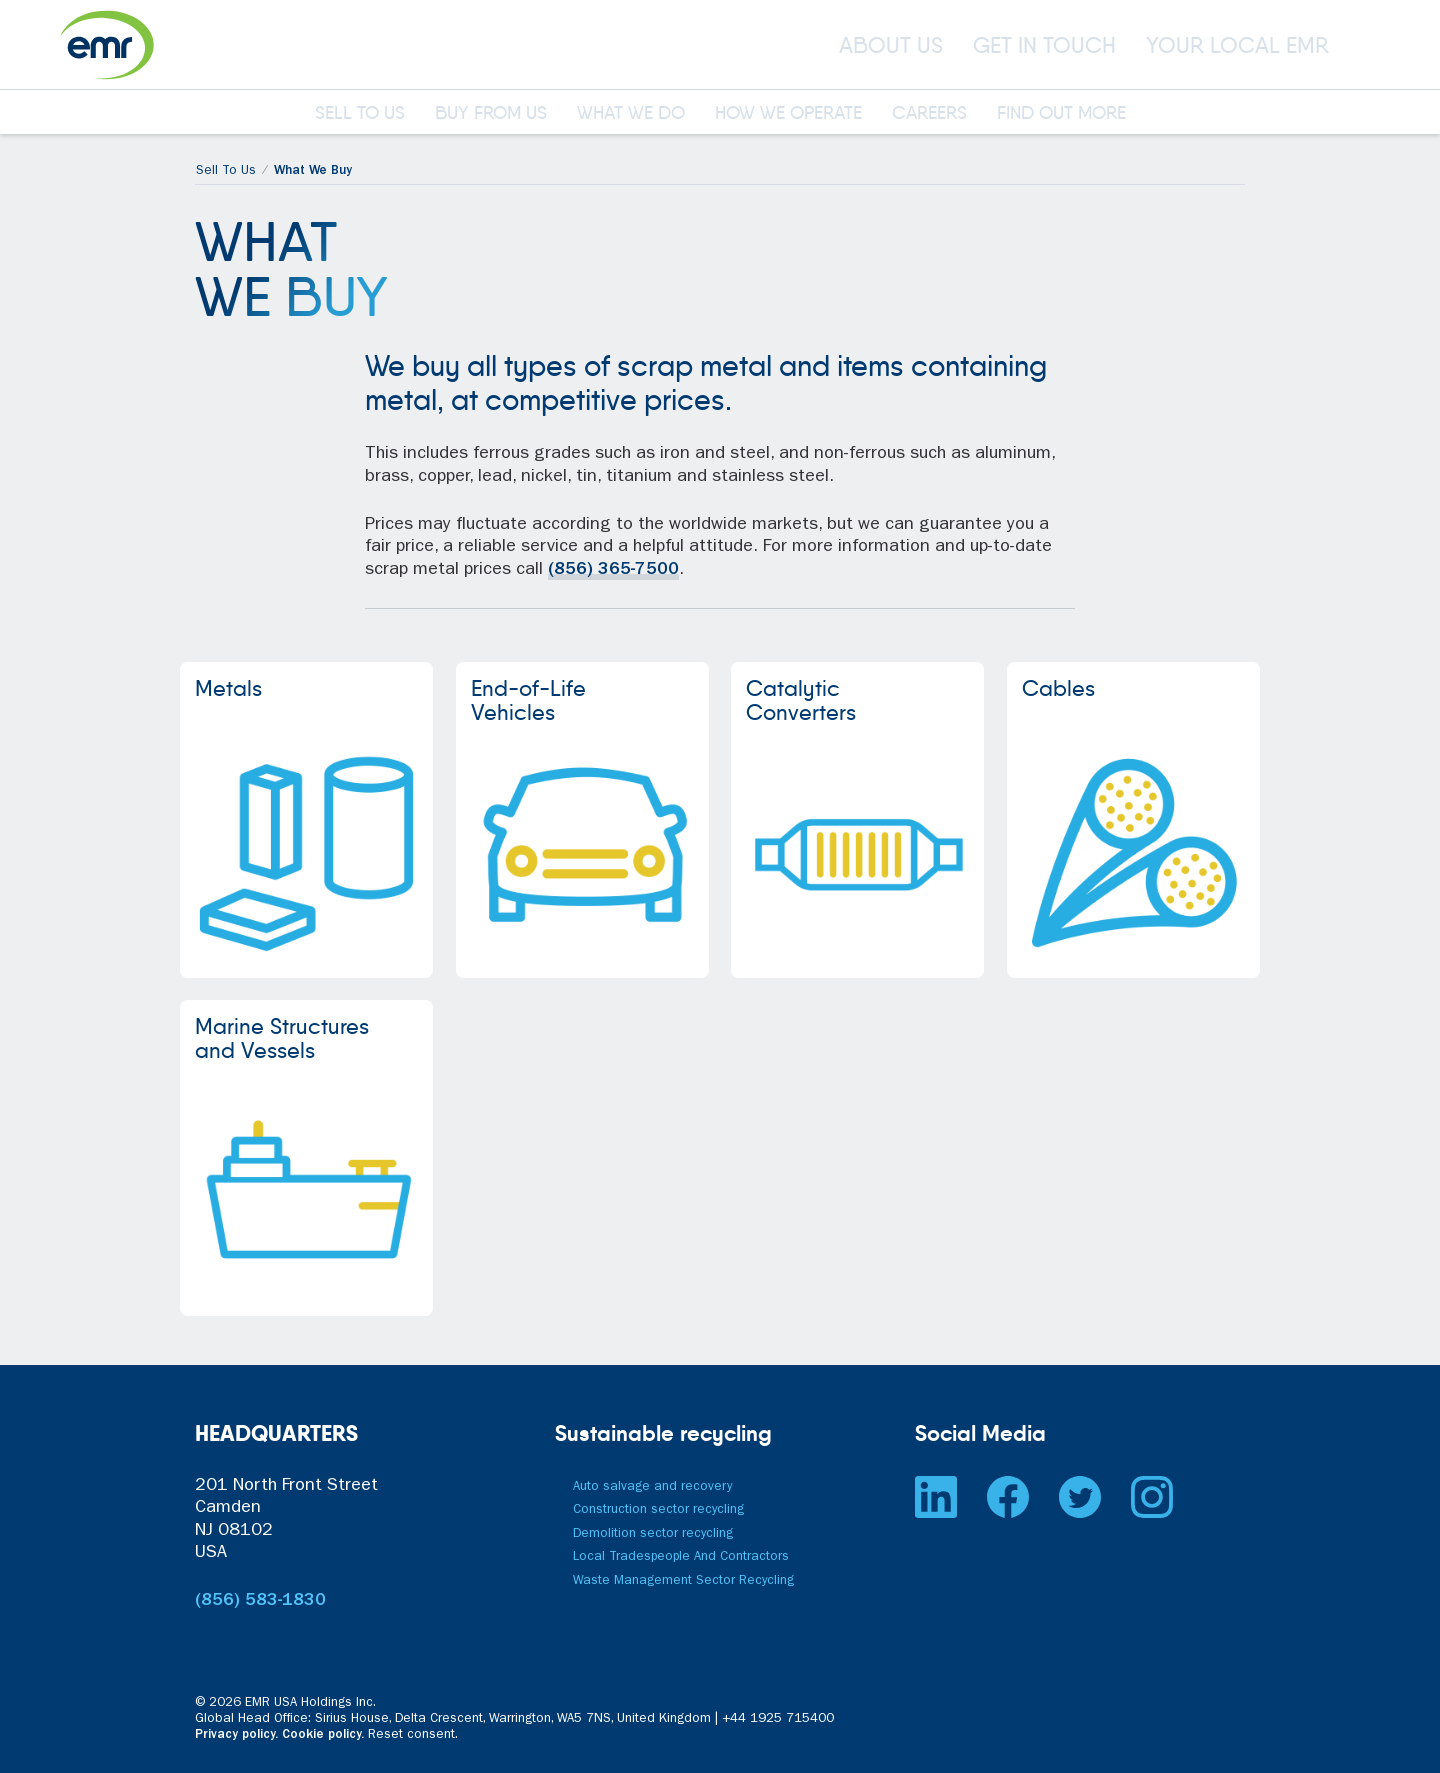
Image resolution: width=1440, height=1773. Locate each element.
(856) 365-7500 (613, 571)
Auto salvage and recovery (652, 1487)
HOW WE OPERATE (788, 114)
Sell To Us (226, 171)
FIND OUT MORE (1061, 114)
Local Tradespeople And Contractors (681, 1557)
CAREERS (929, 114)
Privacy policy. (236, 1735)
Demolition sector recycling (653, 1534)
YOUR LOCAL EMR (1237, 45)
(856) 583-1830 (260, 1602)
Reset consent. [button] (413, 1735)
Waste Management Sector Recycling (683, 1581)
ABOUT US (891, 45)
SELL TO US (360, 114)
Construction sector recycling (658, 1510)
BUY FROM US (491, 114)
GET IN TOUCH (1044, 45)
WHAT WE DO (631, 114)
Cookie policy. (323, 1735)
